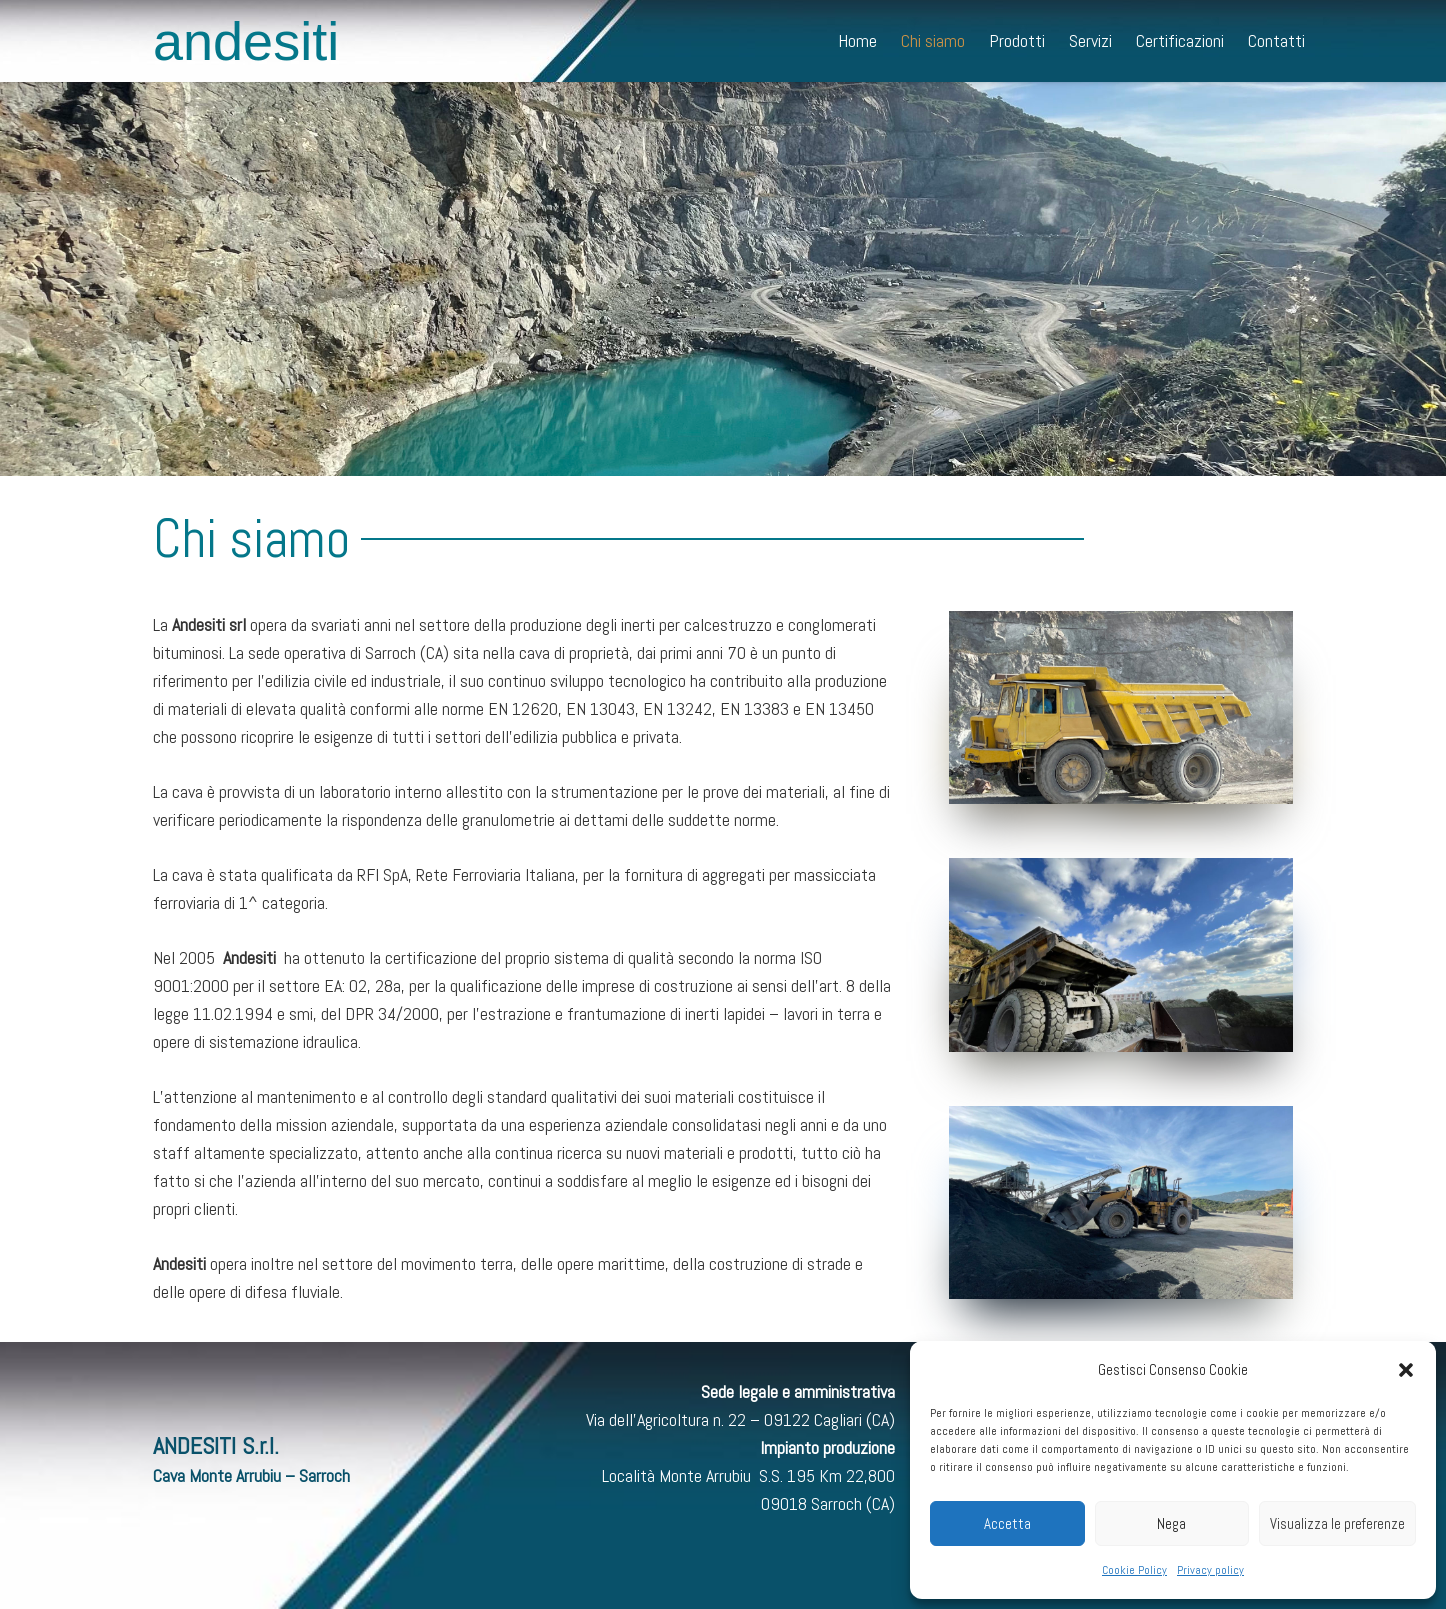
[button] (1406, 1370)
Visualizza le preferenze (1337, 1523)
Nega (1171, 1523)
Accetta (1007, 1523)
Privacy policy (1210, 1570)
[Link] (1121, 707)
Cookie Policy (1134, 1570)
